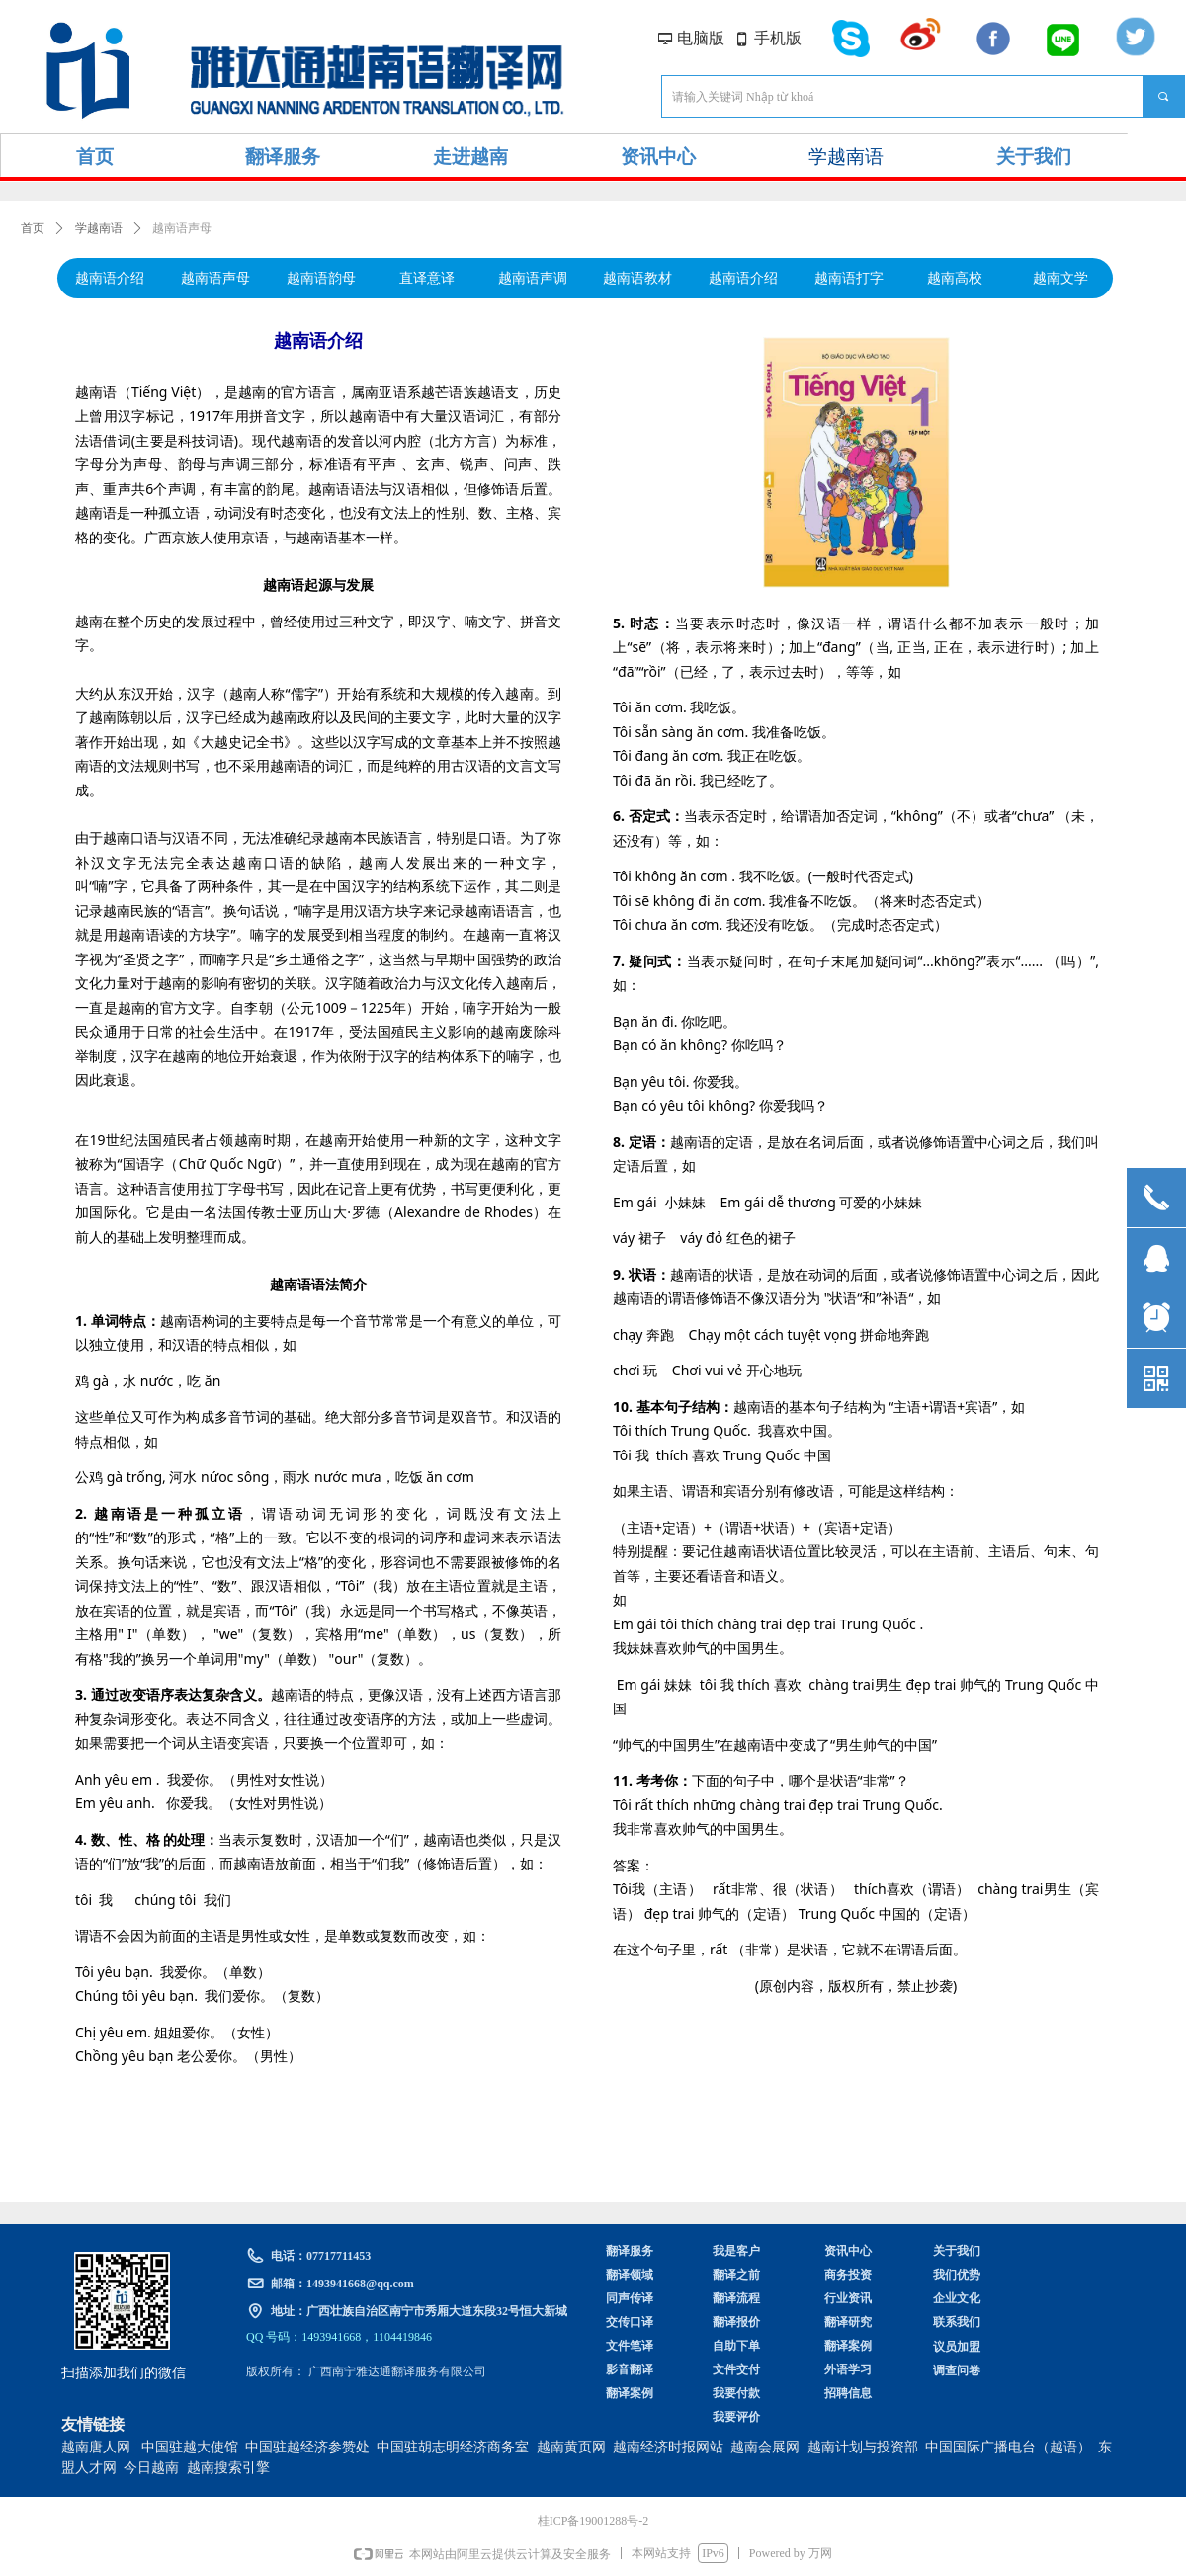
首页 (32, 228)
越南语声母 (182, 228)
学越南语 (99, 228)
